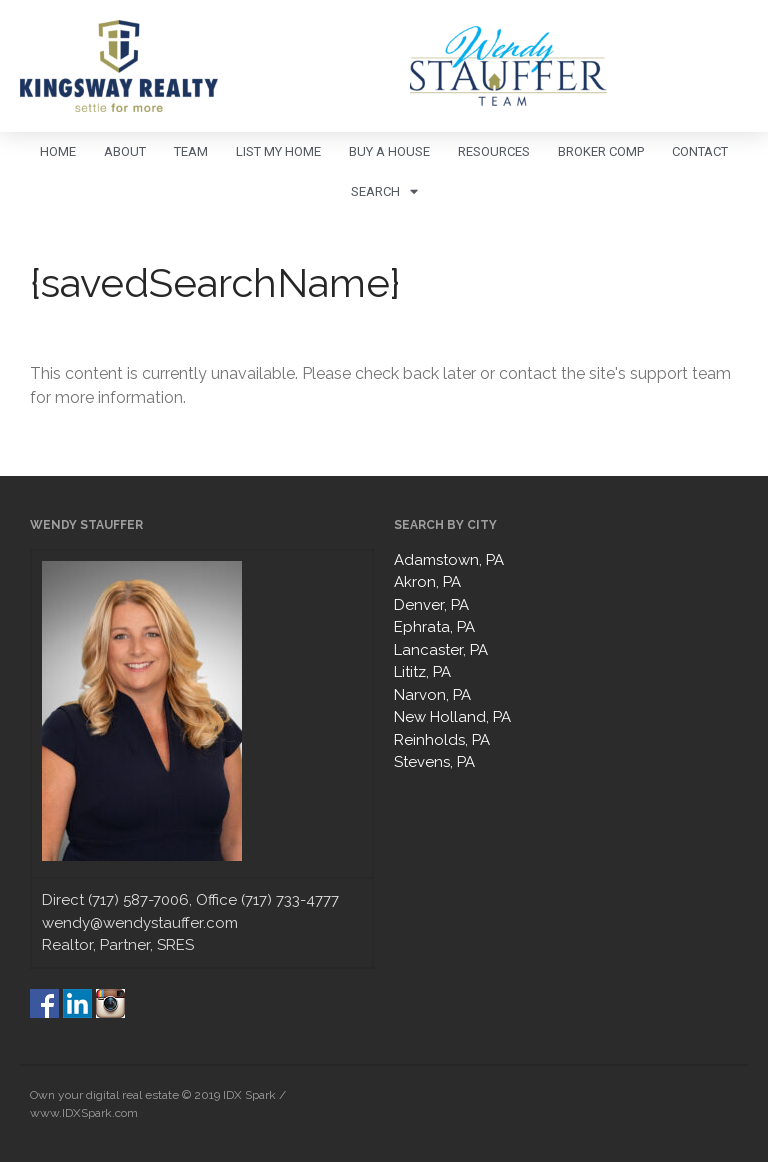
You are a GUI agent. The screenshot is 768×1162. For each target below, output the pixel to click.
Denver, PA (431, 605)
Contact (700, 151)
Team (191, 151)
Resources (494, 151)
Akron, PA (427, 582)
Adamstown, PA (449, 560)
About (125, 151)
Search (384, 191)
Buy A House (389, 151)
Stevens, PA (434, 762)
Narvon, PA (432, 695)
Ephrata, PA (434, 627)
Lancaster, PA (441, 650)
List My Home (278, 151)
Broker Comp (601, 151)
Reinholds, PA (442, 740)
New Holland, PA (452, 717)
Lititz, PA (422, 672)
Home (58, 151)
